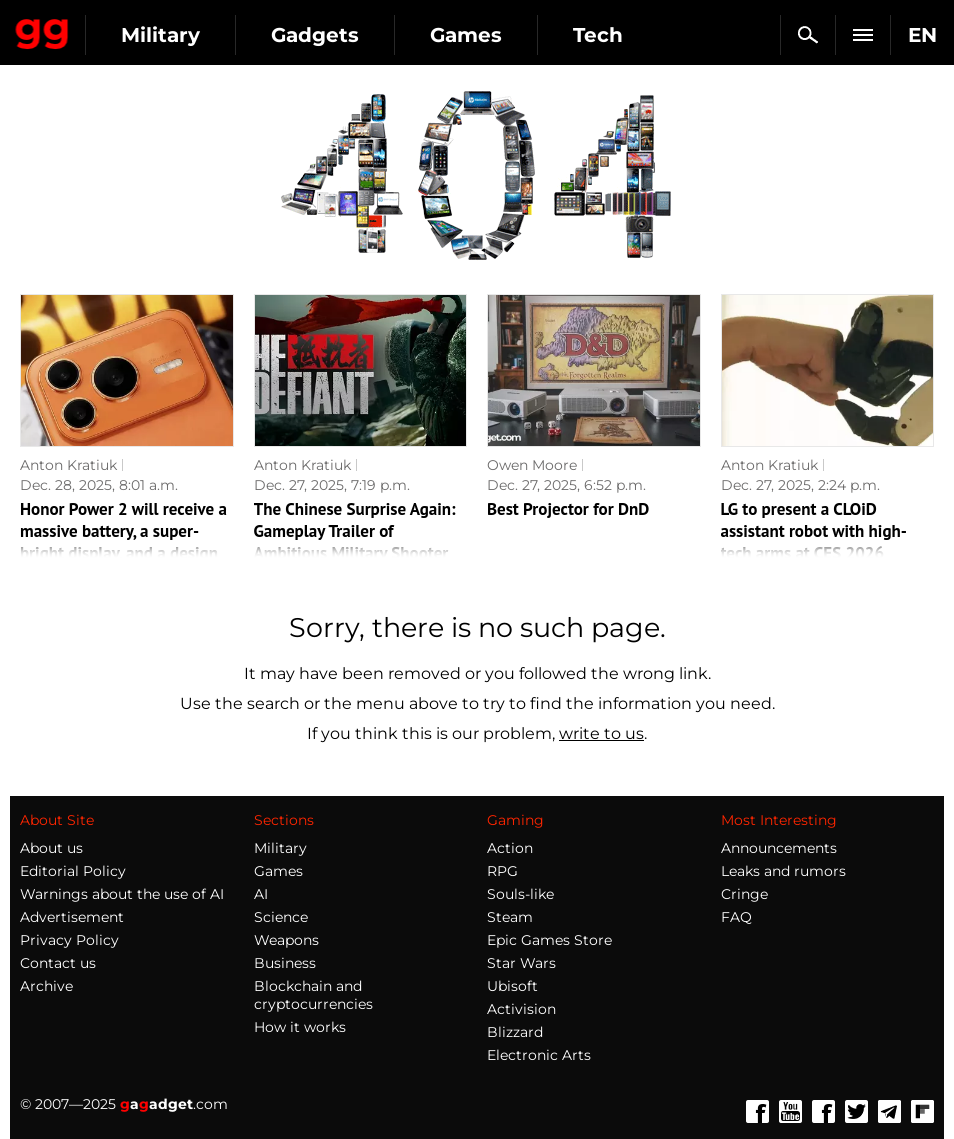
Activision (521, 1009)
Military (160, 35)
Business (285, 963)
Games (466, 35)
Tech (598, 35)
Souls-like (520, 894)
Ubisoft (512, 986)
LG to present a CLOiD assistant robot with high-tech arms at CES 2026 (814, 531)
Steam (510, 917)
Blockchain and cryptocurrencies (313, 995)
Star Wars (521, 963)
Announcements (779, 848)
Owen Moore (532, 465)
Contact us (58, 963)
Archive (46, 986)
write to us (601, 733)
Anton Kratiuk (68, 465)
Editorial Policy (73, 871)
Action (510, 848)
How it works (300, 1027)
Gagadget (42, 30)
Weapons (286, 940)
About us (51, 848)
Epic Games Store (549, 940)
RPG (502, 871)
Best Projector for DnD (568, 509)
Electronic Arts (539, 1055)
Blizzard (515, 1032)
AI (261, 894)
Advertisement (72, 917)
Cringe (744, 894)
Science (281, 917)
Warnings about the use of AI (122, 894)
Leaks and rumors (783, 871)
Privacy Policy (69, 940)
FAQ (736, 917)
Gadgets (315, 35)
